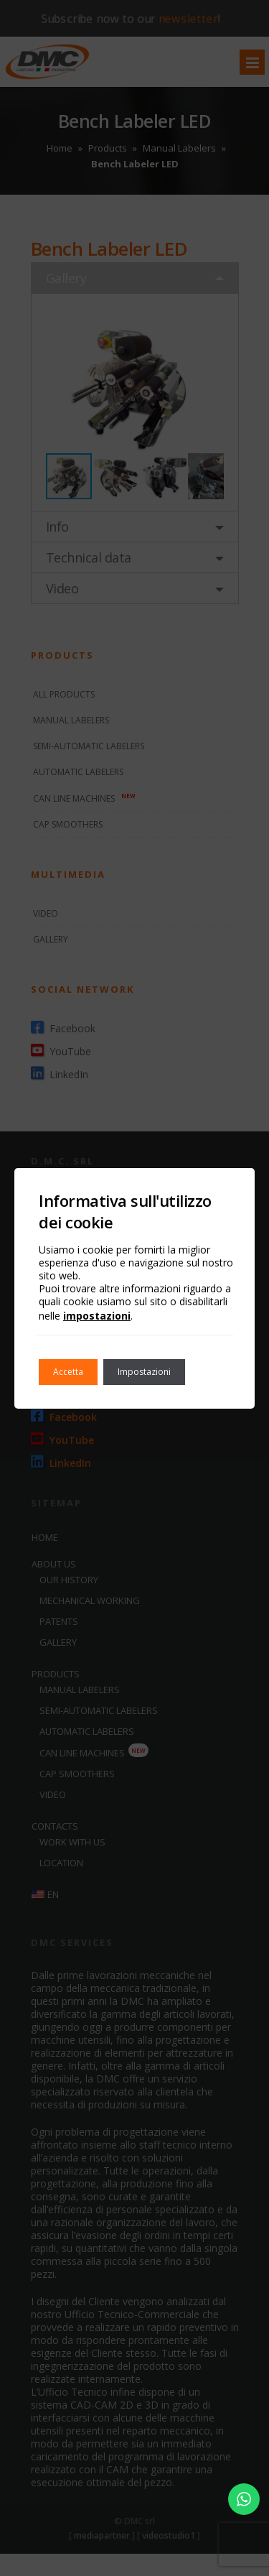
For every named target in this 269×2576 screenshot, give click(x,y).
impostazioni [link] (97, 1315)
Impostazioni (144, 1372)
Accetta (68, 1372)
